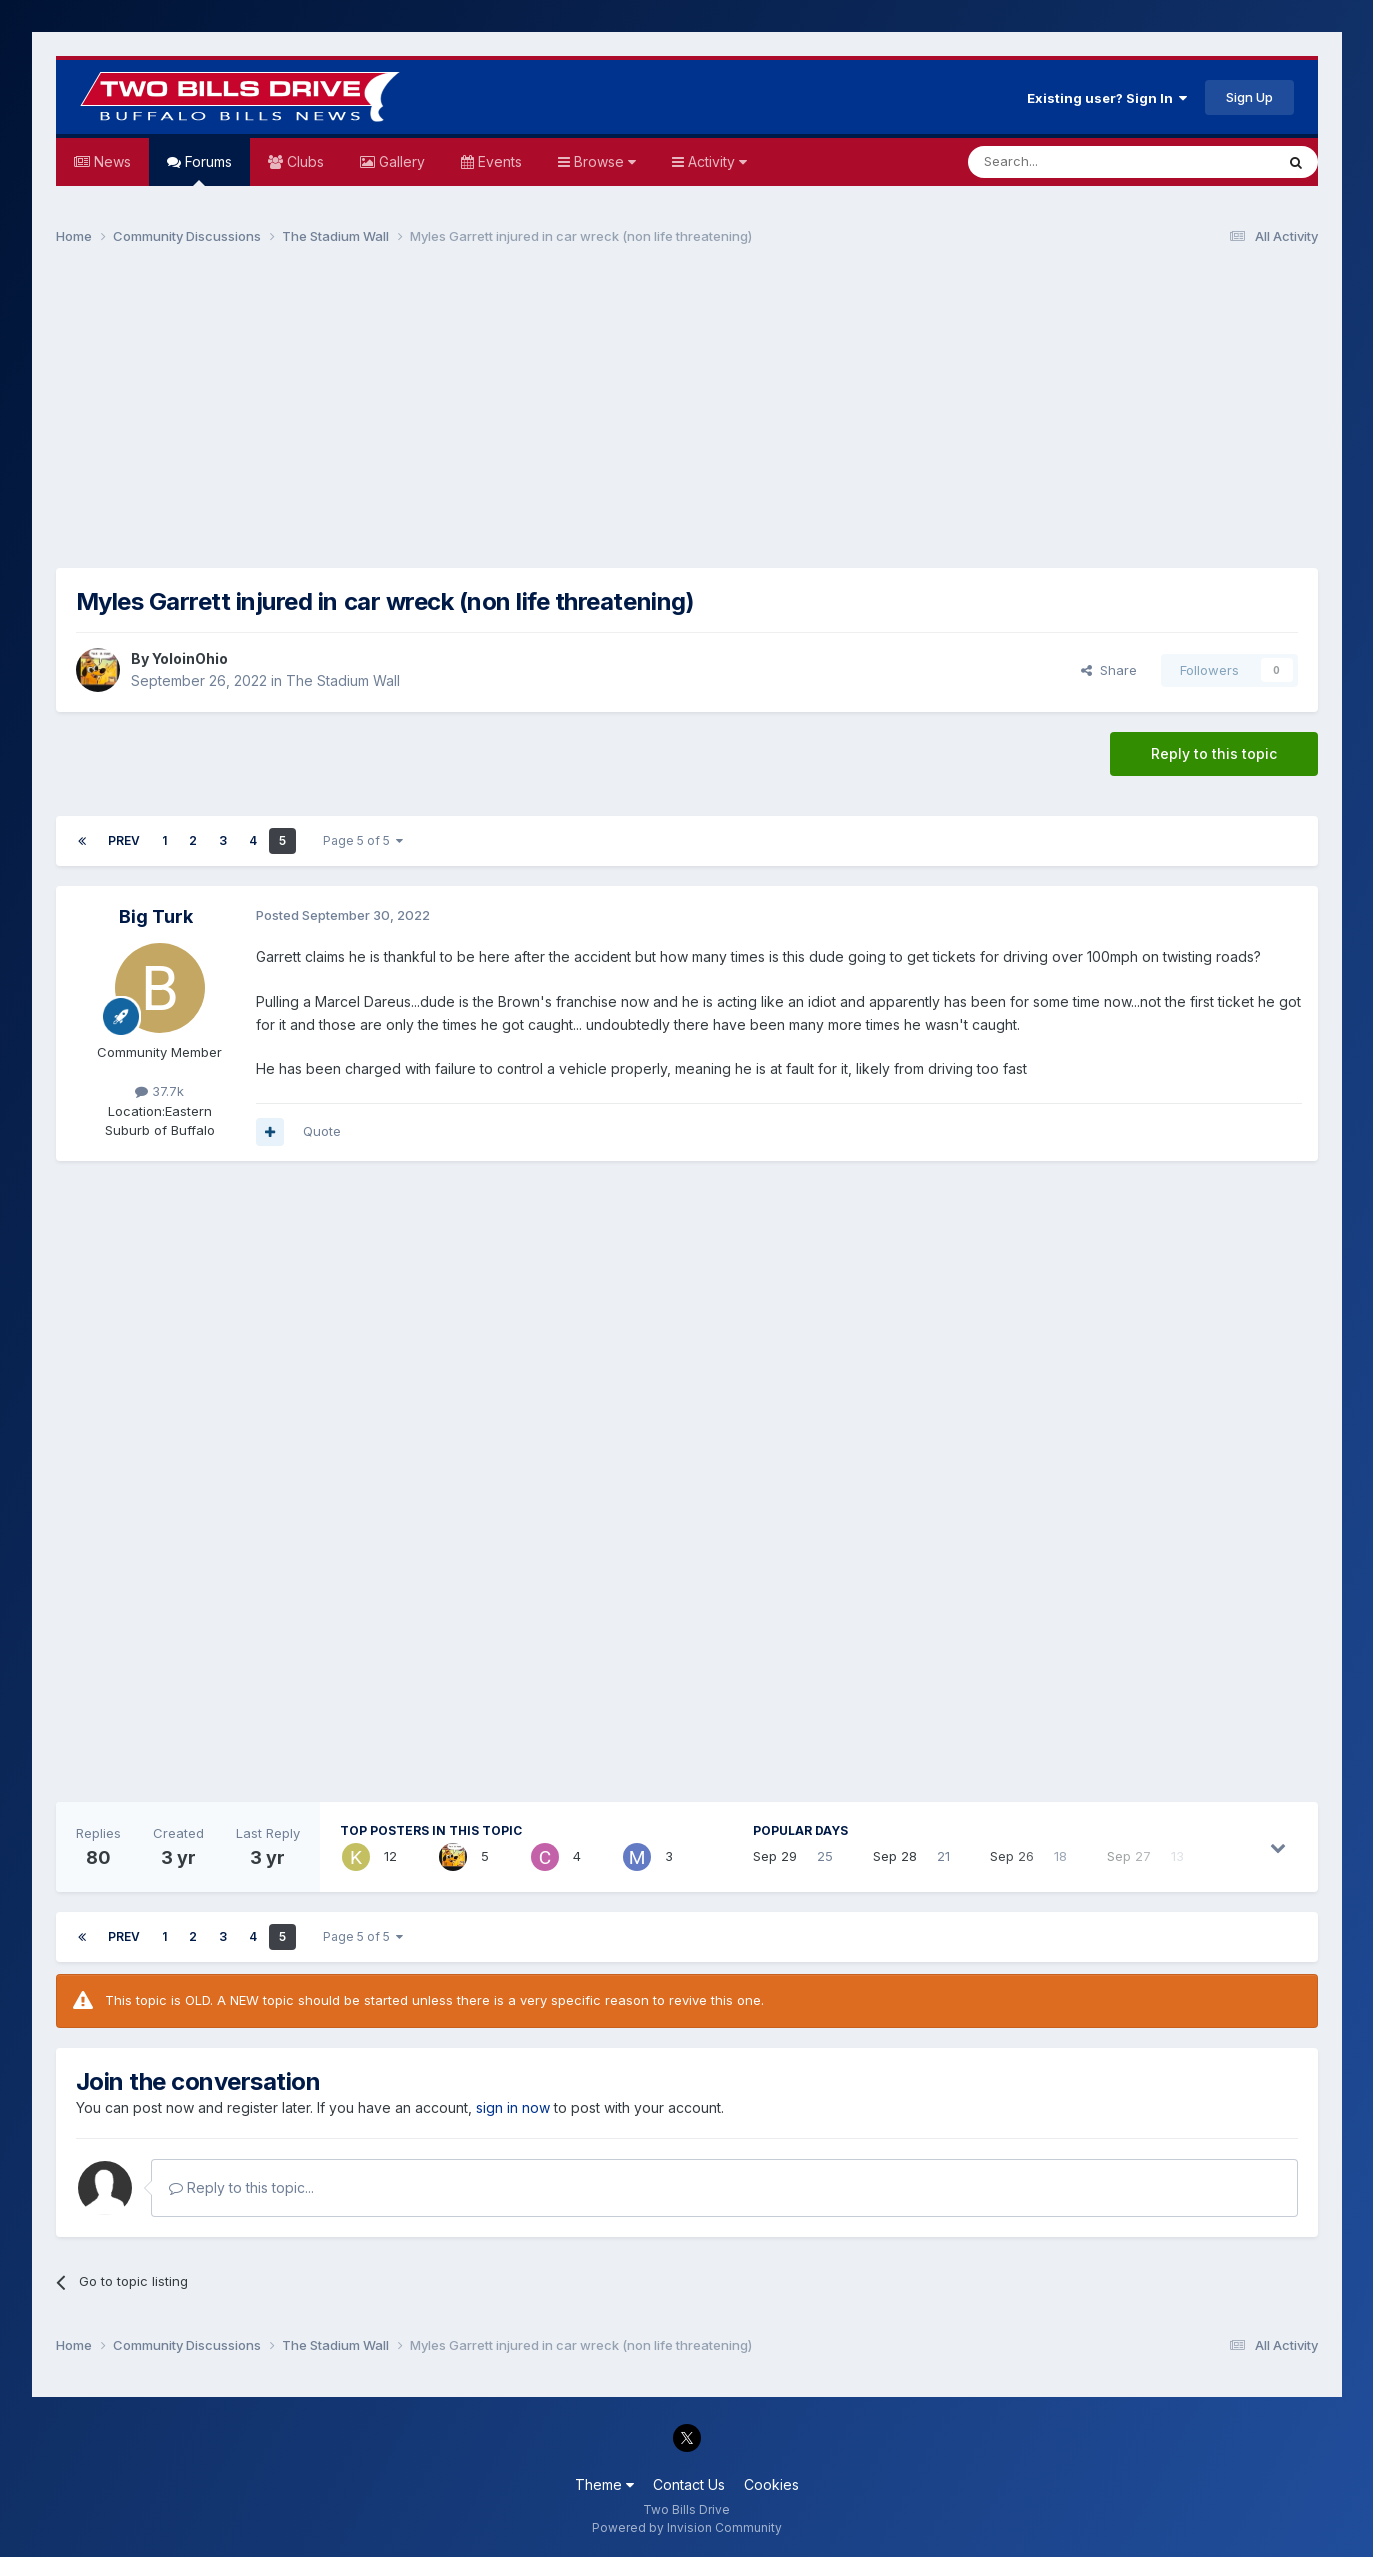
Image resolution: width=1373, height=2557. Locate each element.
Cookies (771, 2484)
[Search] (1070, 162)
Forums (206, 169)
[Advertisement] (687, 416)
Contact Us (689, 2484)
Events (498, 161)
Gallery (400, 161)
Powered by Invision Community (687, 2527)
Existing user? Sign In (1107, 98)
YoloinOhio (190, 658)
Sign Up (1249, 97)
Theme (604, 2484)
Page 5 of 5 (363, 840)
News (110, 161)
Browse (603, 161)
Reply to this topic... (241, 2187)
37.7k (159, 1091)
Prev (124, 840)
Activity (715, 161)
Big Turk (156, 916)
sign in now (513, 2107)
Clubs (303, 161)
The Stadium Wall (343, 680)
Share (1109, 670)
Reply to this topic (1214, 753)
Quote (322, 1131)
